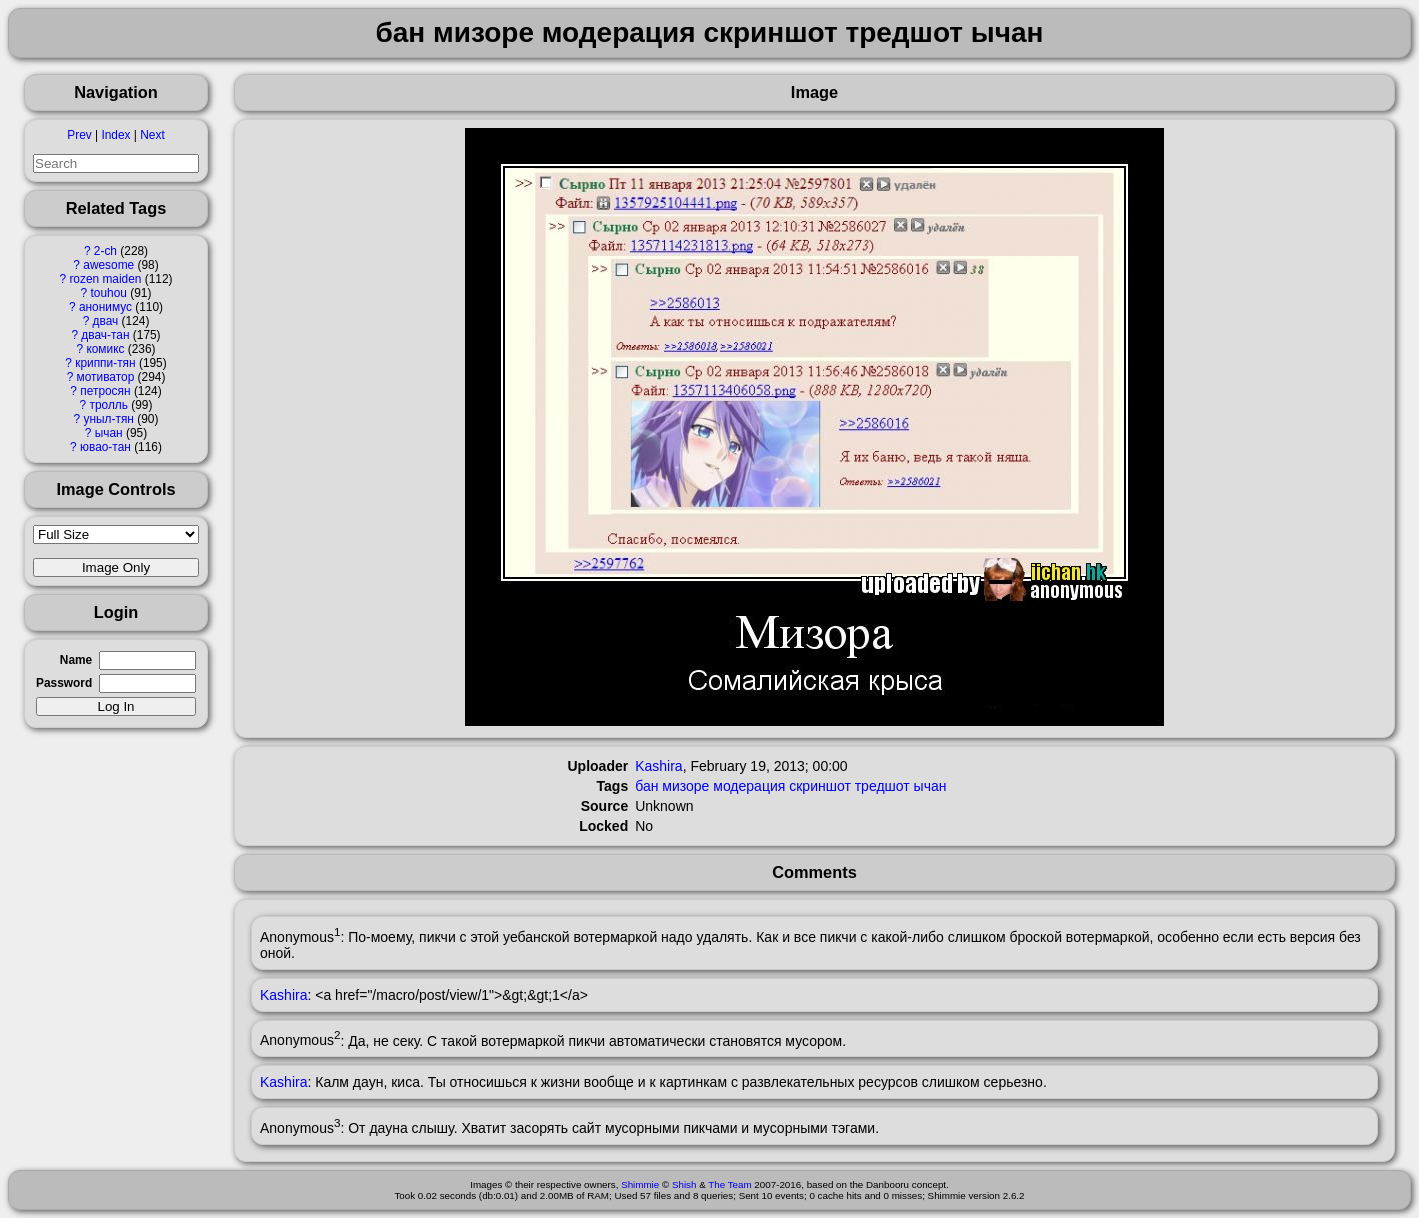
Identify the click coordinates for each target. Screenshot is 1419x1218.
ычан (109, 433)
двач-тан (105, 335)
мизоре (685, 786)
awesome (108, 265)
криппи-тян (105, 363)
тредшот (882, 786)
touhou (109, 293)
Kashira (658, 766)
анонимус (105, 307)
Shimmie (640, 1184)
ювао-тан (105, 447)
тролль (108, 405)
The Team (729, 1184)
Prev (79, 135)
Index (115, 135)
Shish (684, 1184)
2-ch (105, 251)
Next (152, 135)
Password (64, 683)
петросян (105, 391)
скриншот (820, 786)
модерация (749, 786)
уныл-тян (109, 419)
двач (106, 321)
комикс (105, 349)
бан (646, 786)
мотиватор (106, 377)
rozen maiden (105, 279)
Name (76, 660)
